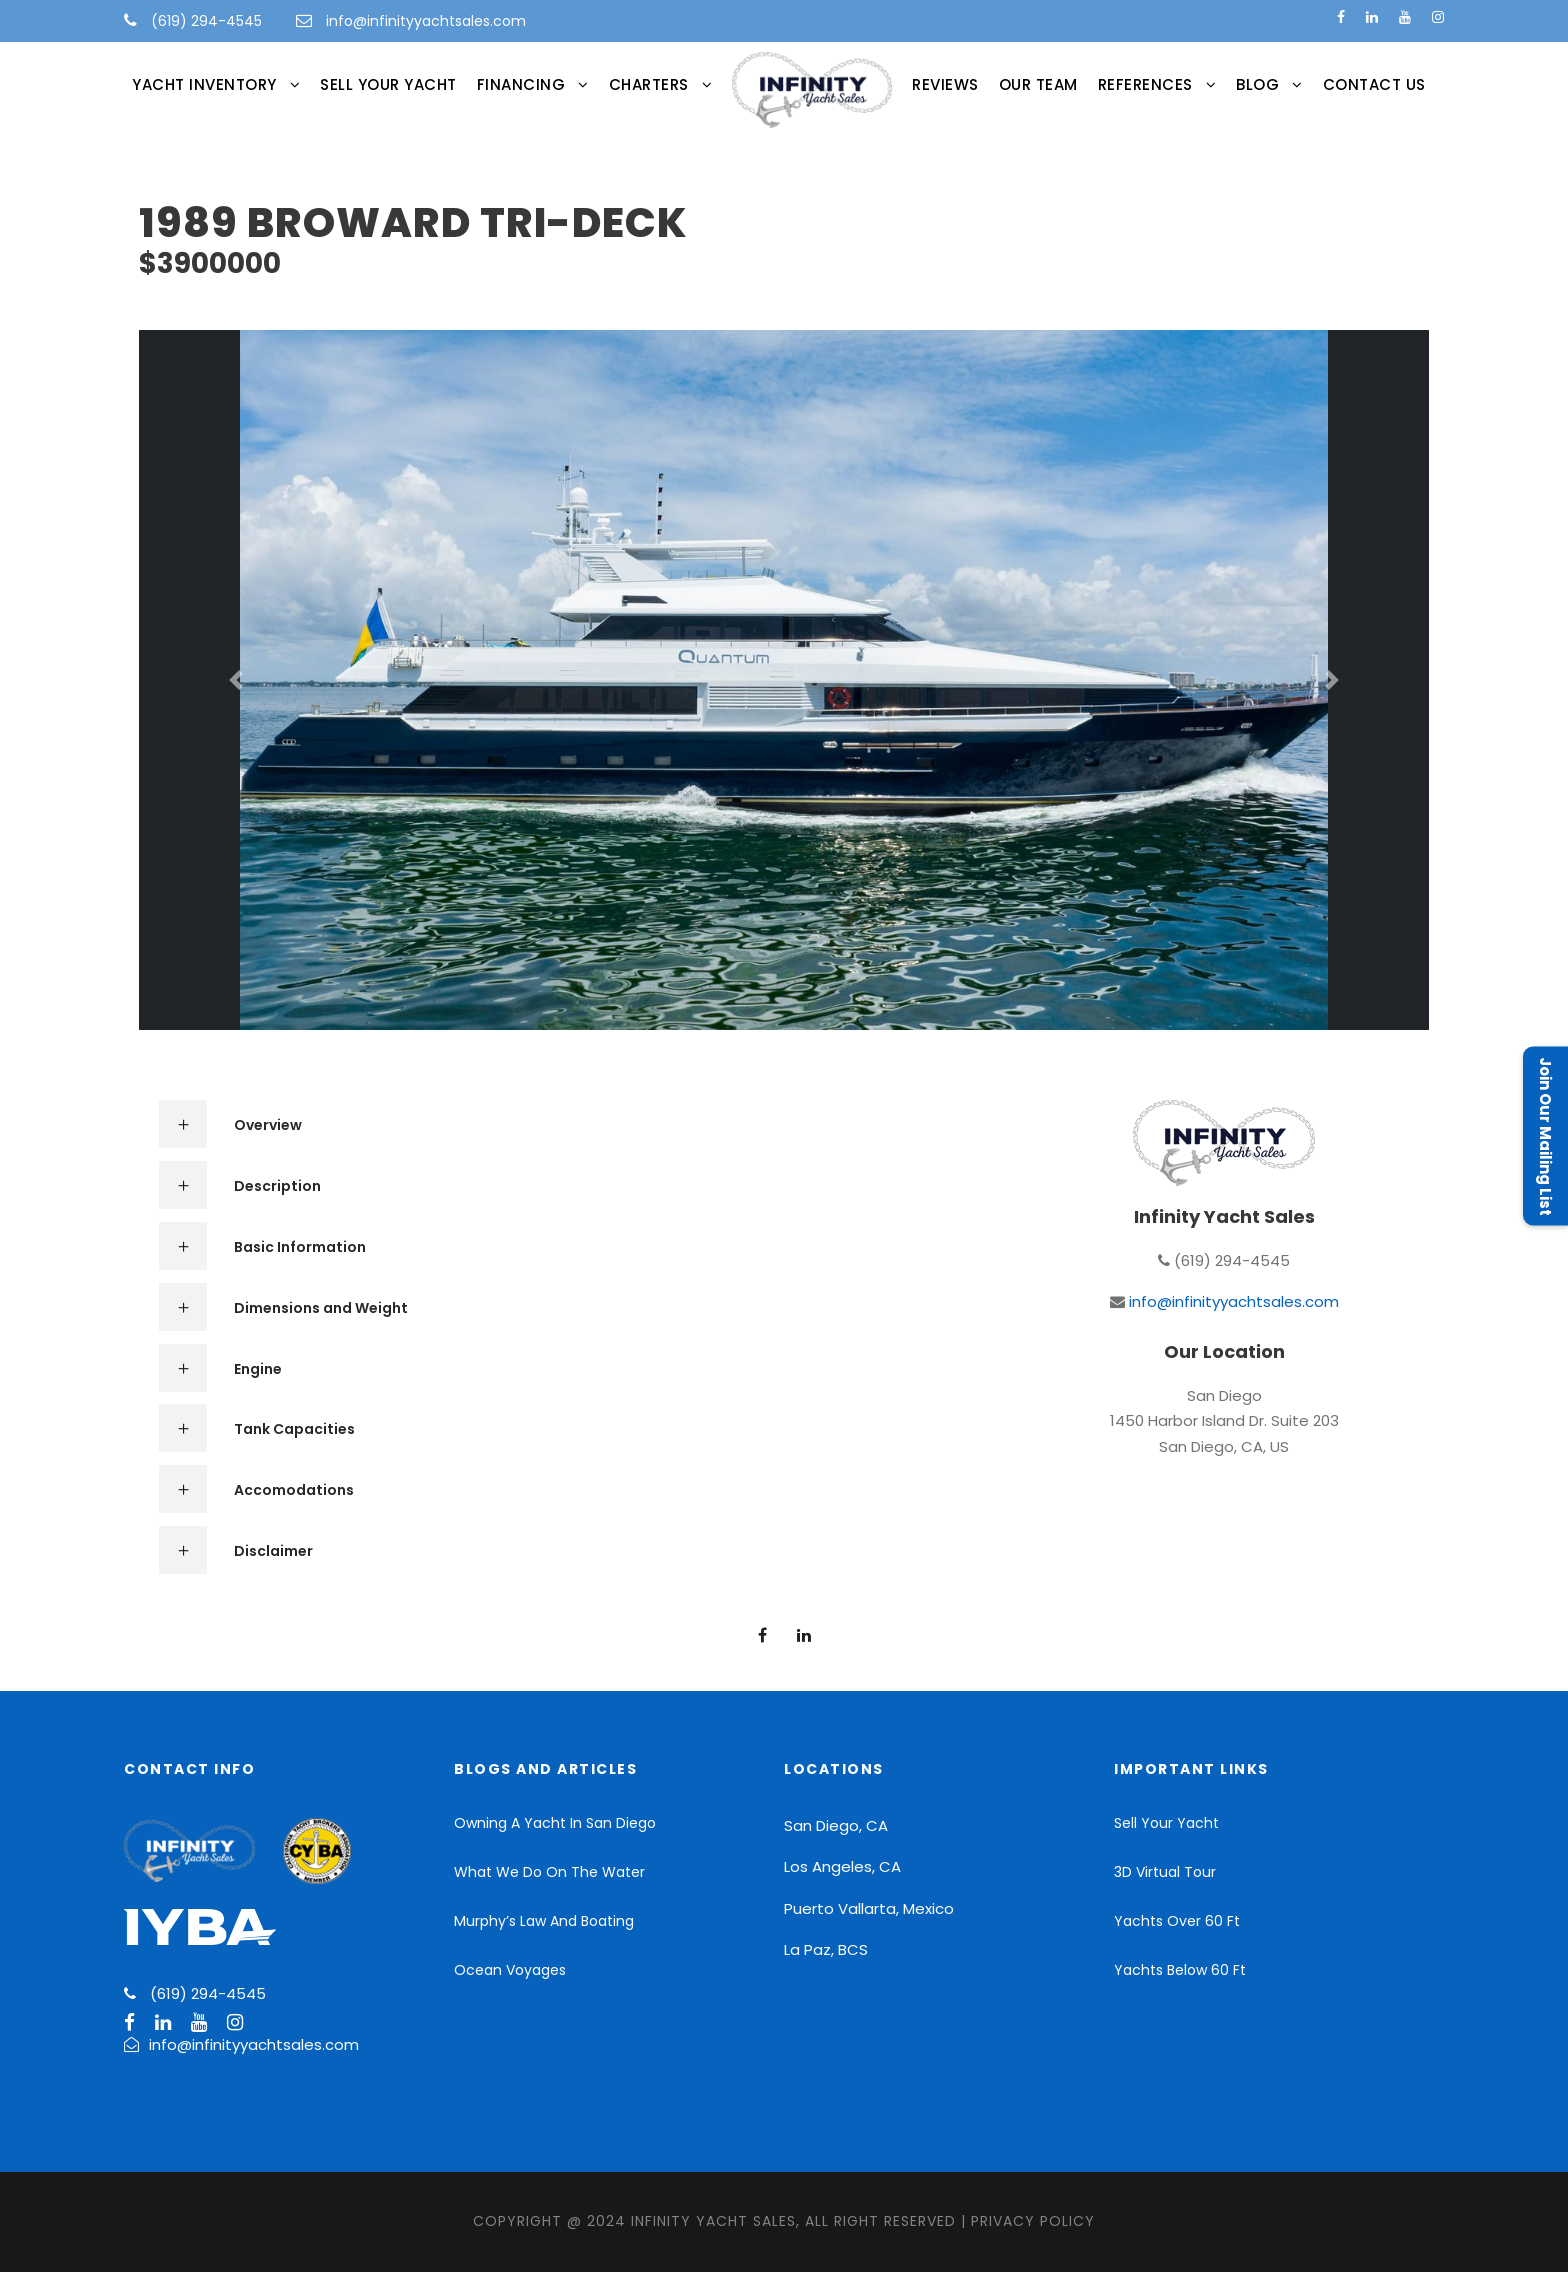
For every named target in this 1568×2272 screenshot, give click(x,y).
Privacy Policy (1033, 2221)
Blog (1257, 84)
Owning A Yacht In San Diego (555, 1823)
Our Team (1038, 84)
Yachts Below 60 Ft (1180, 1970)
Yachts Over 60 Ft (1177, 1921)
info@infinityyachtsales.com (426, 21)
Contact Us (1374, 84)
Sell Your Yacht (388, 84)
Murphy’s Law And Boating (544, 1921)
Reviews (945, 84)
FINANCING (521, 84)
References (1145, 84)
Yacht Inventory (204, 84)
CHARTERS (649, 84)
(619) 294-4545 (204, 21)
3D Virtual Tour (1165, 1872)
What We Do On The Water (549, 1872)
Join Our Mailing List (1545, 1136)
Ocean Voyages (510, 1970)
